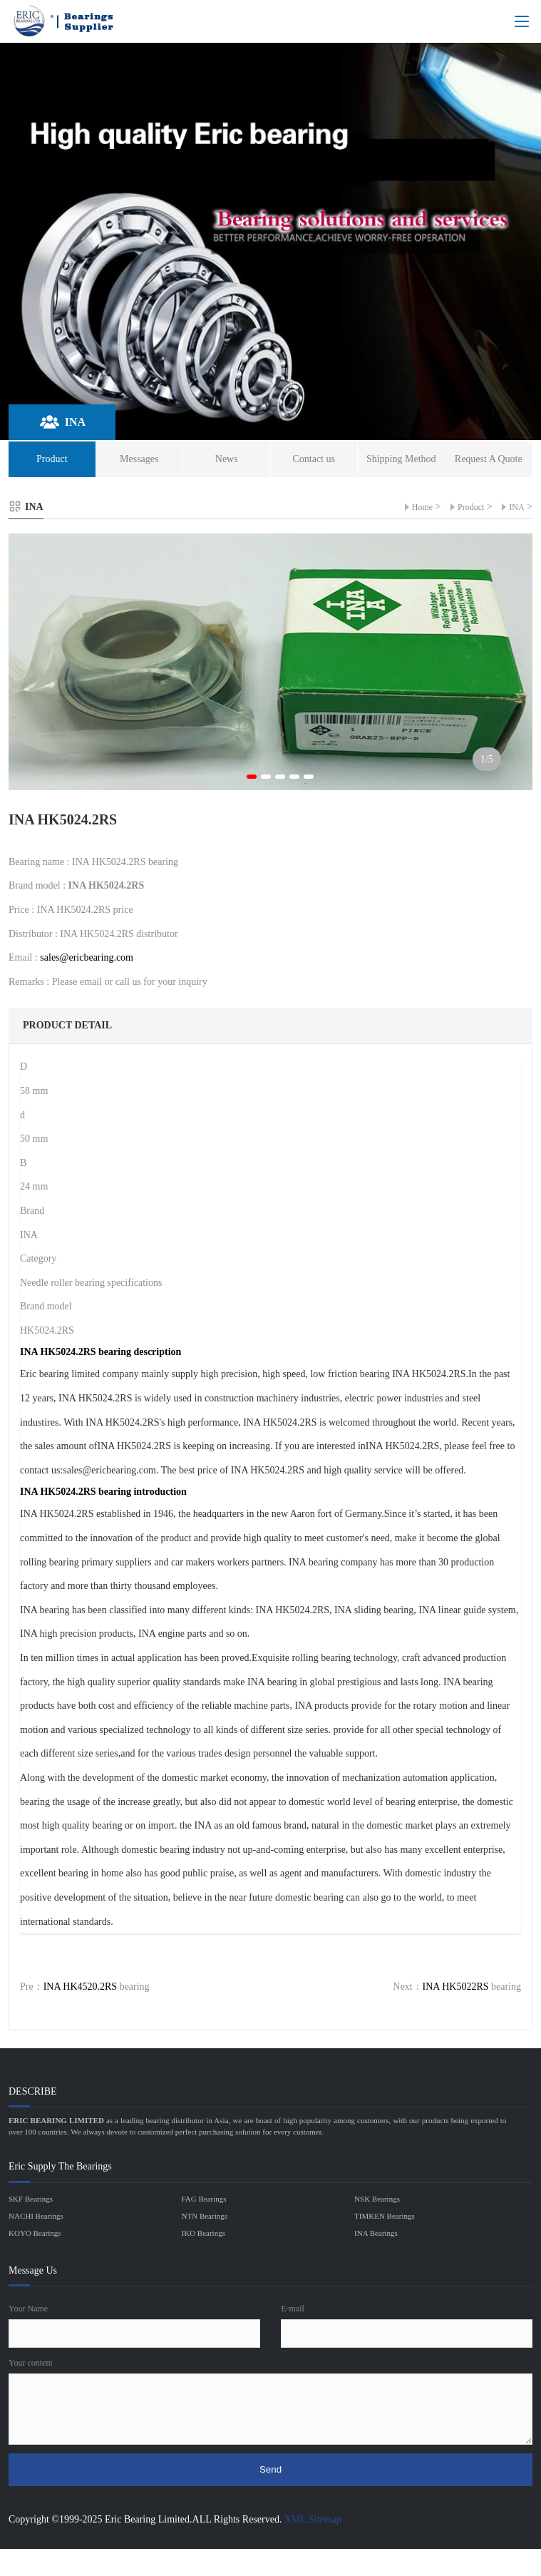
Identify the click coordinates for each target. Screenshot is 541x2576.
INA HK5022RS (456, 1986)
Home (422, 507)
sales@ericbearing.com (86, 957)
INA (516, 507)
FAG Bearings (204, 2198)
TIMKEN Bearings (384, 2216)
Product (471, 507)
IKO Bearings (203, 2233)
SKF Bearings (31, 2198)
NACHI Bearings (36, 2216)
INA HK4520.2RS (80, 1986)
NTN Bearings (204, 2216)
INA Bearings (376, 2233)
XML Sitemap (312, 2519)
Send (270, 2469)
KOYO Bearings (35, 2233)
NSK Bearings (377, 2198)
